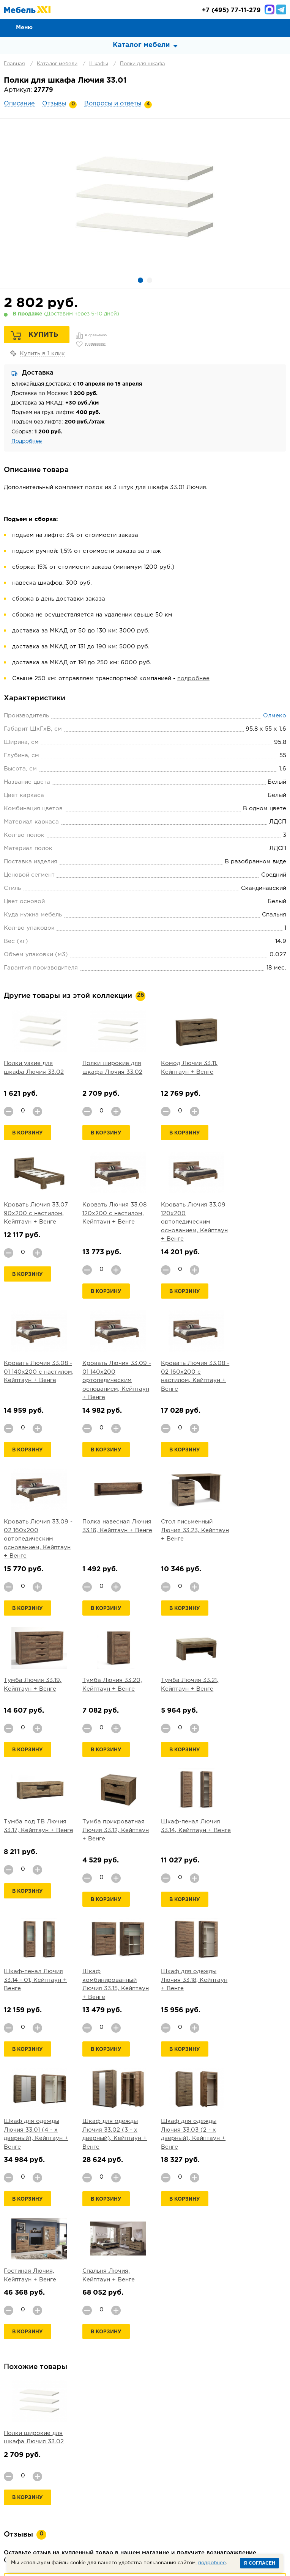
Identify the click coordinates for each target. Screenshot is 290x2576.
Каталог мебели (57, 64)
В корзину (27, 1133)
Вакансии (205, 2475)
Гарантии (169, 2466)
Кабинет (114, 2509)
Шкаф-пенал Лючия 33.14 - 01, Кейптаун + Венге (182, 1672)
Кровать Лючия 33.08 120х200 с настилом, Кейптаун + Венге (36, 1214)
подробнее (193, 678)
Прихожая (158, 2500)
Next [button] (276, 2298)
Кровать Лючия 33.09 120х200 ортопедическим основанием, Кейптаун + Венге (109, 1222)
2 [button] (149, 280)
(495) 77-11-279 (231, 10)
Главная (14, 64)
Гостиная (121, 2500)
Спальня (87, 2500)
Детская (194, 2500)
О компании (34, 2466)
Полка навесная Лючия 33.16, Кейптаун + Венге (177, 1372)
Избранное (264, 27)
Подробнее (26, 441)
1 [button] (140, 280)
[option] (145, 196)
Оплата (71, 2466)
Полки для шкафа (142, 64)
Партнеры (168, 2475)
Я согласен (259, 2563)
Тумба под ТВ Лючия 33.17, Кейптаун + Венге (255, 1531)
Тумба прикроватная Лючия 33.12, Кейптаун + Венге (35, 1672)
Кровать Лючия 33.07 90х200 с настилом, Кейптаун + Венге (256, 1072)
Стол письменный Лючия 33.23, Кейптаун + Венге (250, 1372)
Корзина (281, 27)
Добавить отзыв (145, 2272)
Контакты (205, 2466)
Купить (43, 335)
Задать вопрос (145, 2418)
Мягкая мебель (45, 2500)
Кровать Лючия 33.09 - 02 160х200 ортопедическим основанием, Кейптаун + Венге (109, 1380)
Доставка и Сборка (119, 2466)
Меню (24, 27)
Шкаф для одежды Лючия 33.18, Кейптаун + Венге (31, 1822)
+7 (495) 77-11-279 (132, 2538)
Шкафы (98, 64)
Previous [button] (258, 2298)
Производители (250, 2466)
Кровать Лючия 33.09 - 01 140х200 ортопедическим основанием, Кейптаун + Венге (256, 1222)
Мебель (177, 2509)
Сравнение (246, 27)
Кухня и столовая (241, 2500)
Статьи (135, 2475)
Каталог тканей (94, 2475)
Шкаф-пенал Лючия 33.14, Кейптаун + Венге (107, 1672)
